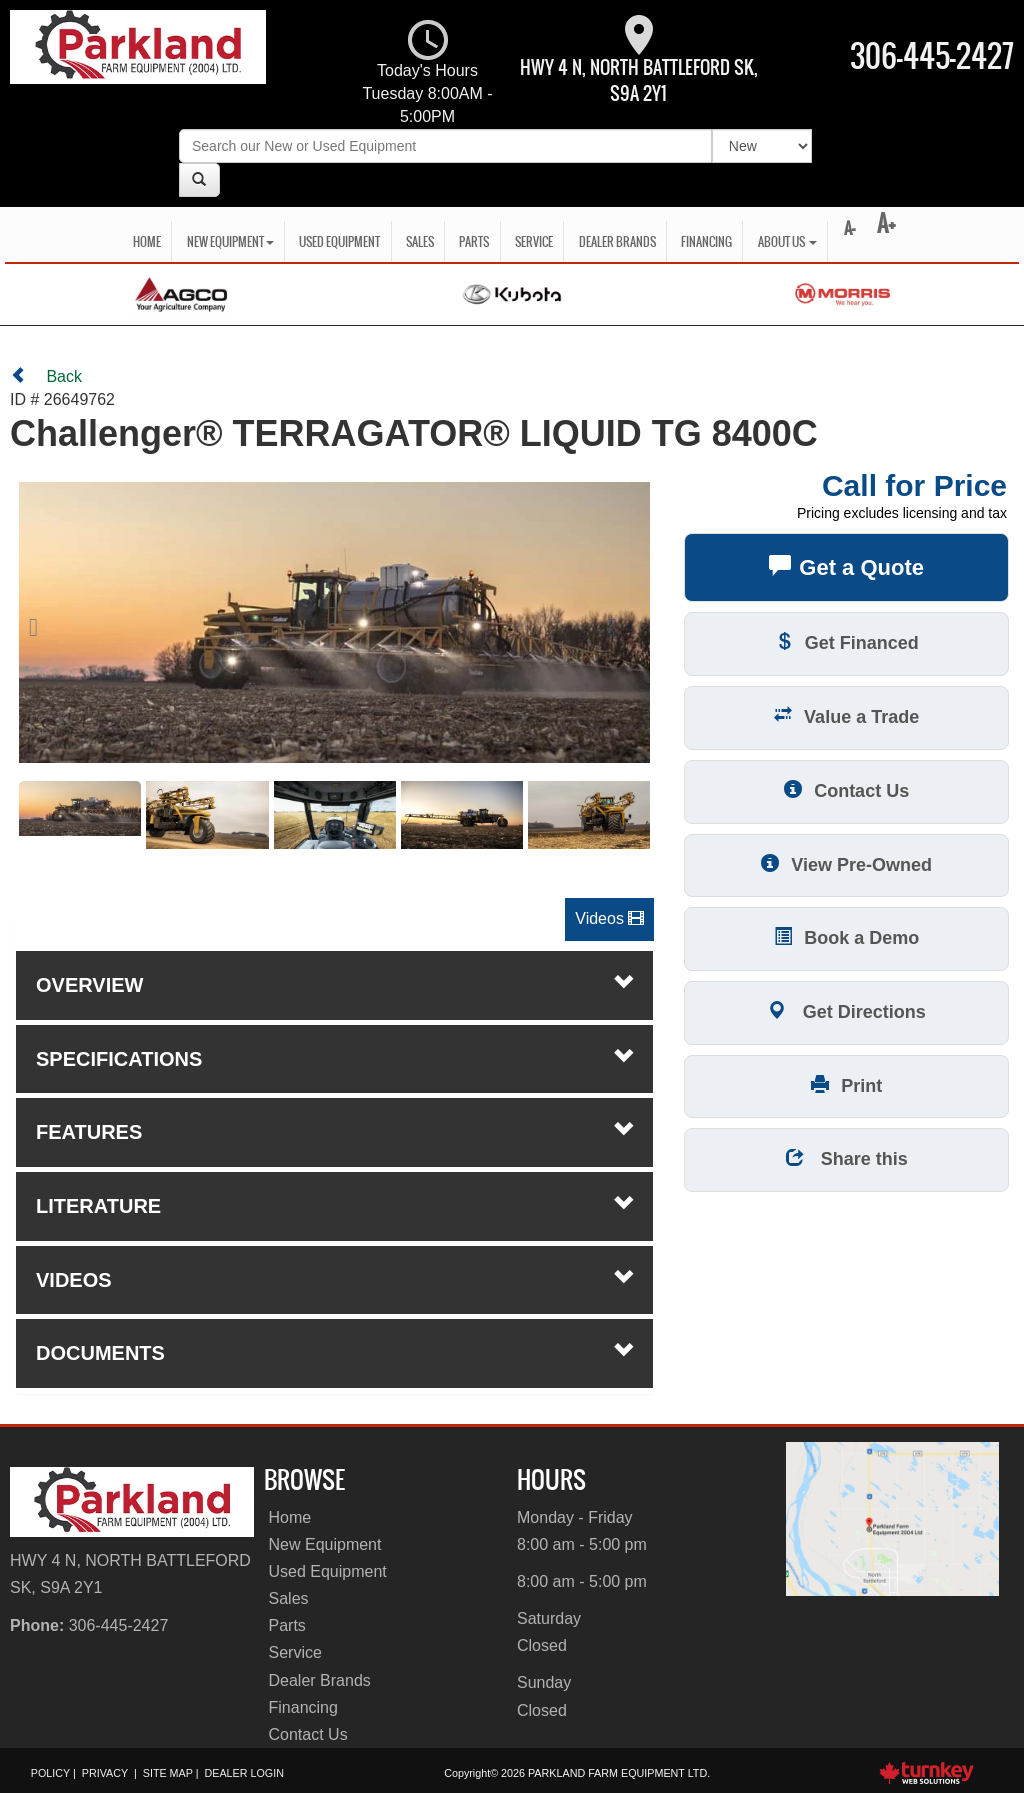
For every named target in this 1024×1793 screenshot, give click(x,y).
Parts (474, 241)
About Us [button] (787, 241)
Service (534, 241)
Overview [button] (334, 984)
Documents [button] (334, 1352)
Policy (50, 1773)
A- (848, 228)
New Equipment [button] (230, 241)
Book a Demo (846, 936)
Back (46, 376)
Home (147, 241)
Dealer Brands (617, 241)
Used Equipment (339, 241)
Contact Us (846, 789)
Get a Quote (846, 566)
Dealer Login (243, 1773)
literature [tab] (334, 1205)
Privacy (105, 1773)
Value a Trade (846, 715)
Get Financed (847, 641)
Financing (706, 241)
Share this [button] (847, 1157)
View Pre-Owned (846, 863)
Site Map (168, 1773)
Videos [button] (609, 918)
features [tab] (334, 1131)
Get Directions (847, 1010)
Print (846, 1084)
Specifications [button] (334, 1058)
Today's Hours (427, 74)
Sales (420, 241)
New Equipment (325, 1544)
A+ (886, 223)
